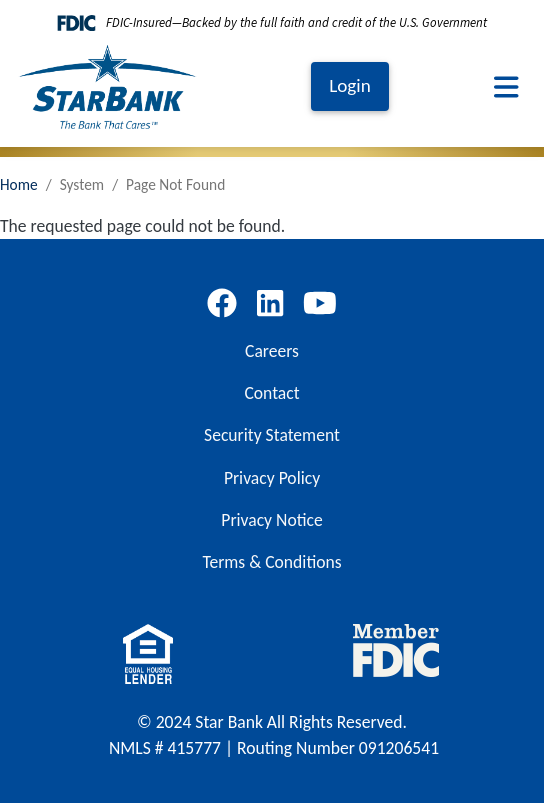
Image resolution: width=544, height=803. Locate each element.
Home (19, 184)
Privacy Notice (271, 520)
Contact (271, 393)
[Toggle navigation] (506, 87)
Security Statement (272, 435)
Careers (272, 351)
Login (350, 85)
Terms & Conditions (271, 562)
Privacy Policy (272, 478)
